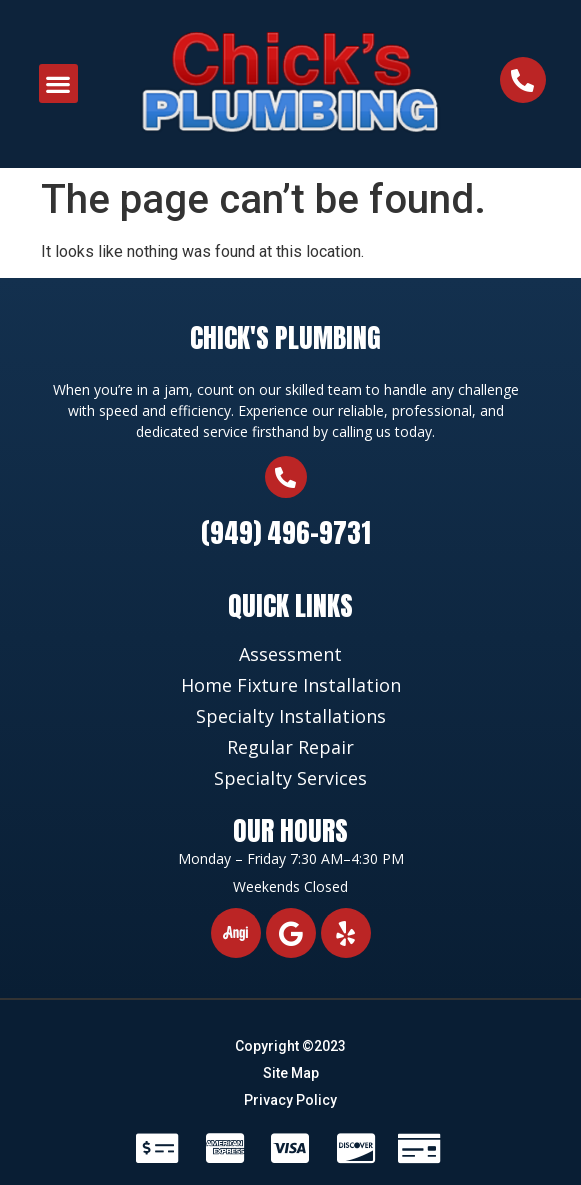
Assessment (290, 654)
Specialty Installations (291, 716)
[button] (58, 83)
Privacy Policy (290, 1100)
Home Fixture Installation (291, 685)
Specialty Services (290, 778)
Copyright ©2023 (290, 1046)
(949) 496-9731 (286, 532)
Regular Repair (290, 747)
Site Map (291, 1073)
